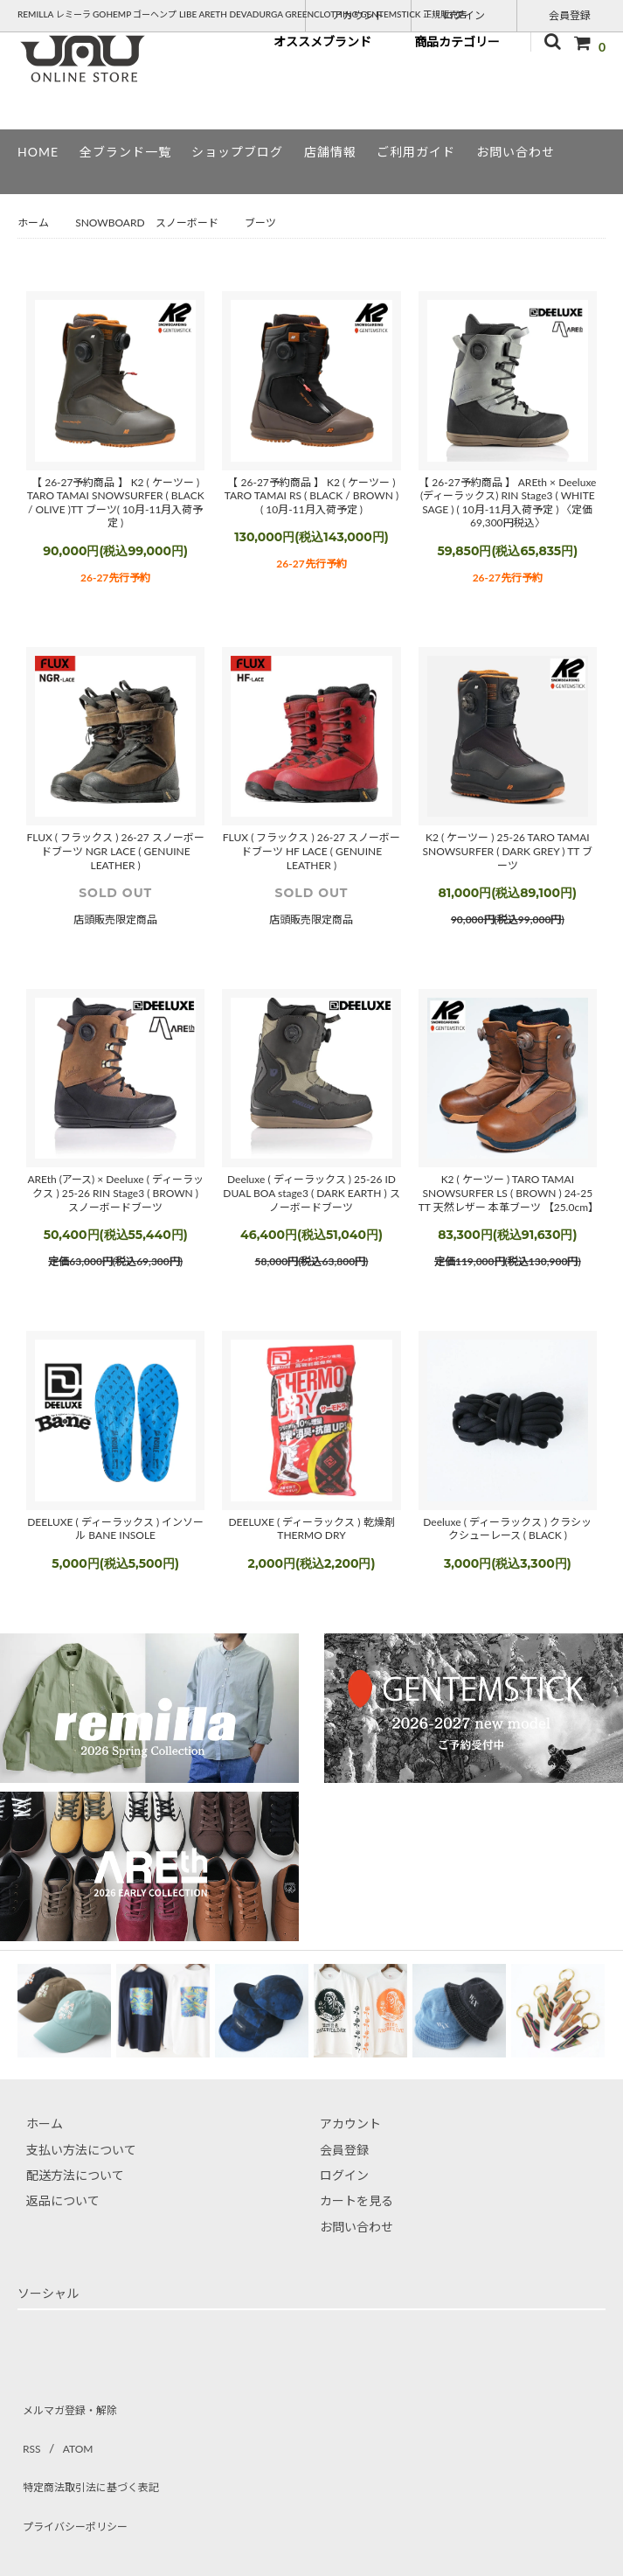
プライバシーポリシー (78, 2481)
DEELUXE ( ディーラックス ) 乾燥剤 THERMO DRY (311, 1528)
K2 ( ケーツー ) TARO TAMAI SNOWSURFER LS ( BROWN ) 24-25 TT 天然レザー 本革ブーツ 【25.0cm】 (508, 1193)
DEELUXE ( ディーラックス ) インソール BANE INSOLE (115, 1528)
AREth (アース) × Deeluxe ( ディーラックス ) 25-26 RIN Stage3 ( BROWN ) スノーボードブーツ (115, 1193)
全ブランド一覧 (125, 151)
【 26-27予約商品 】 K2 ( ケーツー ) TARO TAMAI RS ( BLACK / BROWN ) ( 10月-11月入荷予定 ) (311, 496)
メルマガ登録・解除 (72, 2404)
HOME (38, 151)
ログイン (464, 14)
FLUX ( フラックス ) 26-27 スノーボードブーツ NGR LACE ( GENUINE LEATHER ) (115, 851)
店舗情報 (330, 151)
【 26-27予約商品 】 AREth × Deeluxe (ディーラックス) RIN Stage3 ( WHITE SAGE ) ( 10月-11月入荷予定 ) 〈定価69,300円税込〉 (507, 503)
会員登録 (569, 14)
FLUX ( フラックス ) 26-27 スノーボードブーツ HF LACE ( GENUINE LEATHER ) (311, 851)
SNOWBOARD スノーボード (146, 222)
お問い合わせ (515, 151)
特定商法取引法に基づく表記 (97, 2455)
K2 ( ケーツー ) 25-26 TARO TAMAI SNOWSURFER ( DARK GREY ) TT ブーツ (508, 851)
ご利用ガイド (416, 151)
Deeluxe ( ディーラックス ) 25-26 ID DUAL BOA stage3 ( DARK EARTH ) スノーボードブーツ (311, 1193)
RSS (27, 2429)
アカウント (358, 14)
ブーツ (260, 222)
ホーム (33, 222)
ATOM (68, 2429)
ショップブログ (237, 151)
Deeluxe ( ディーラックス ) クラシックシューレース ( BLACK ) (507, 1528)
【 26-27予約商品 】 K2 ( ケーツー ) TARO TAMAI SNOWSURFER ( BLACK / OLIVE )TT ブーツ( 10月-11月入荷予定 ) (115, 503)
